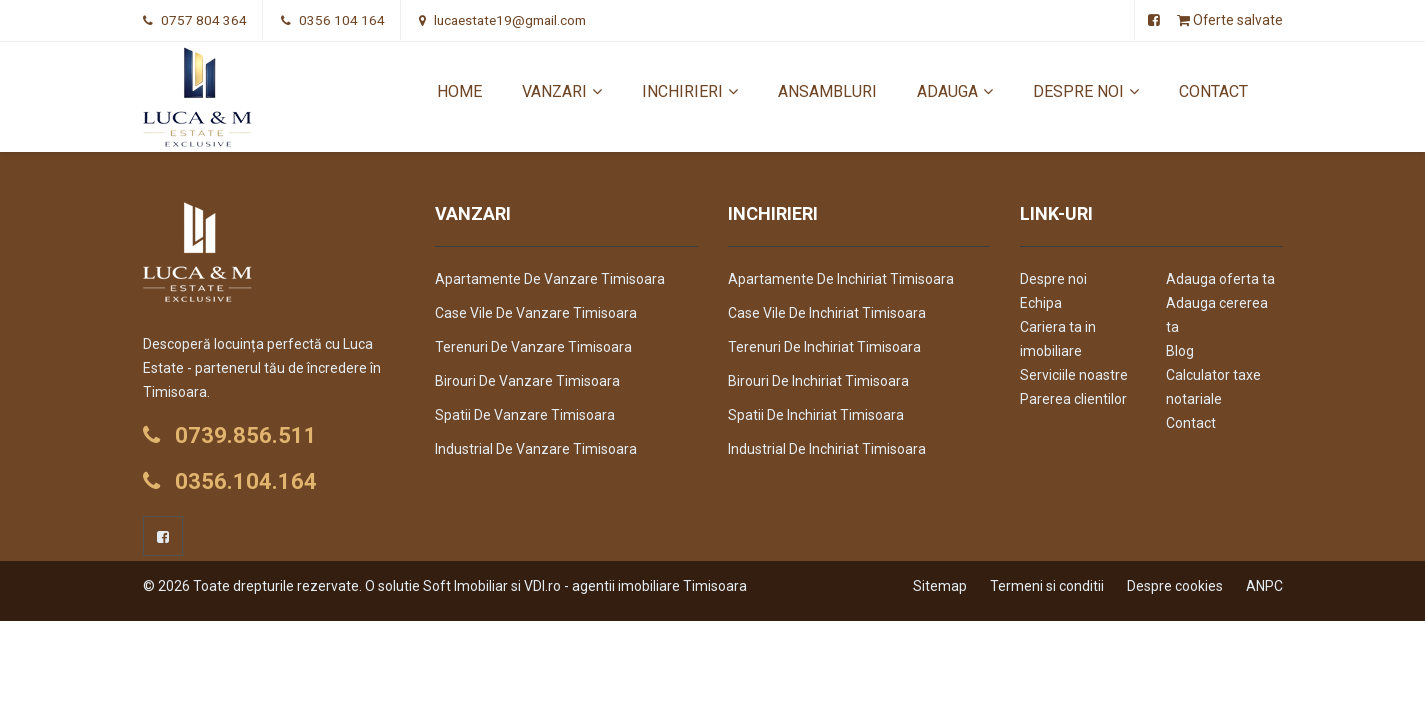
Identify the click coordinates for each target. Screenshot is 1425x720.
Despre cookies (1175, 586)
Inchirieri (690, 91)
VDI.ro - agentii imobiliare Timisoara (635, 586)
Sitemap (940, 586)
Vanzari (562, 91)
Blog (1180, 351)
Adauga (955, 91)
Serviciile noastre (1074, 375)
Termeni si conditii (1047, 586)
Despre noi (1086, 91)
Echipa (1041, 303)
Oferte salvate (1229, 20)
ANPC (1264, 586)
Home (459, 91)
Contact (1213, 91)
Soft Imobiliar (465, 586)
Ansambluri (827, 91)
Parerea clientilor (1073, 399)
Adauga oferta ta (1220, 279)
